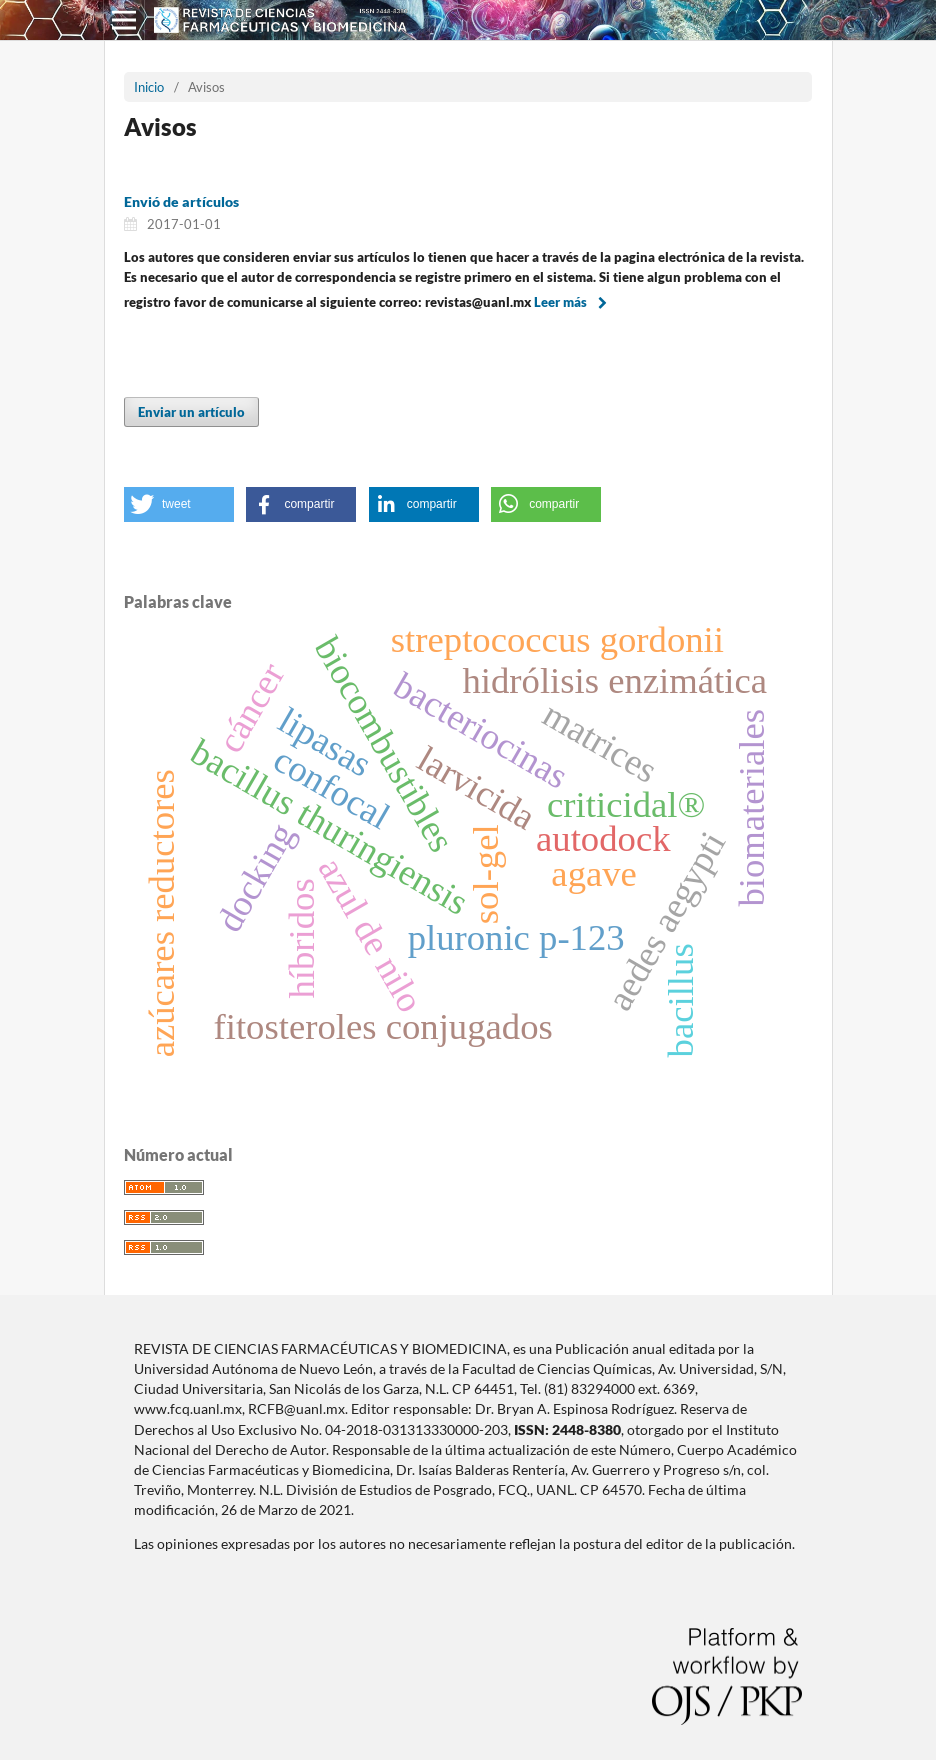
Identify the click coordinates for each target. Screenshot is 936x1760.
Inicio (149, 87)
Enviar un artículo (191, 412)
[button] (179, 504)
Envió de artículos (181, 201)
